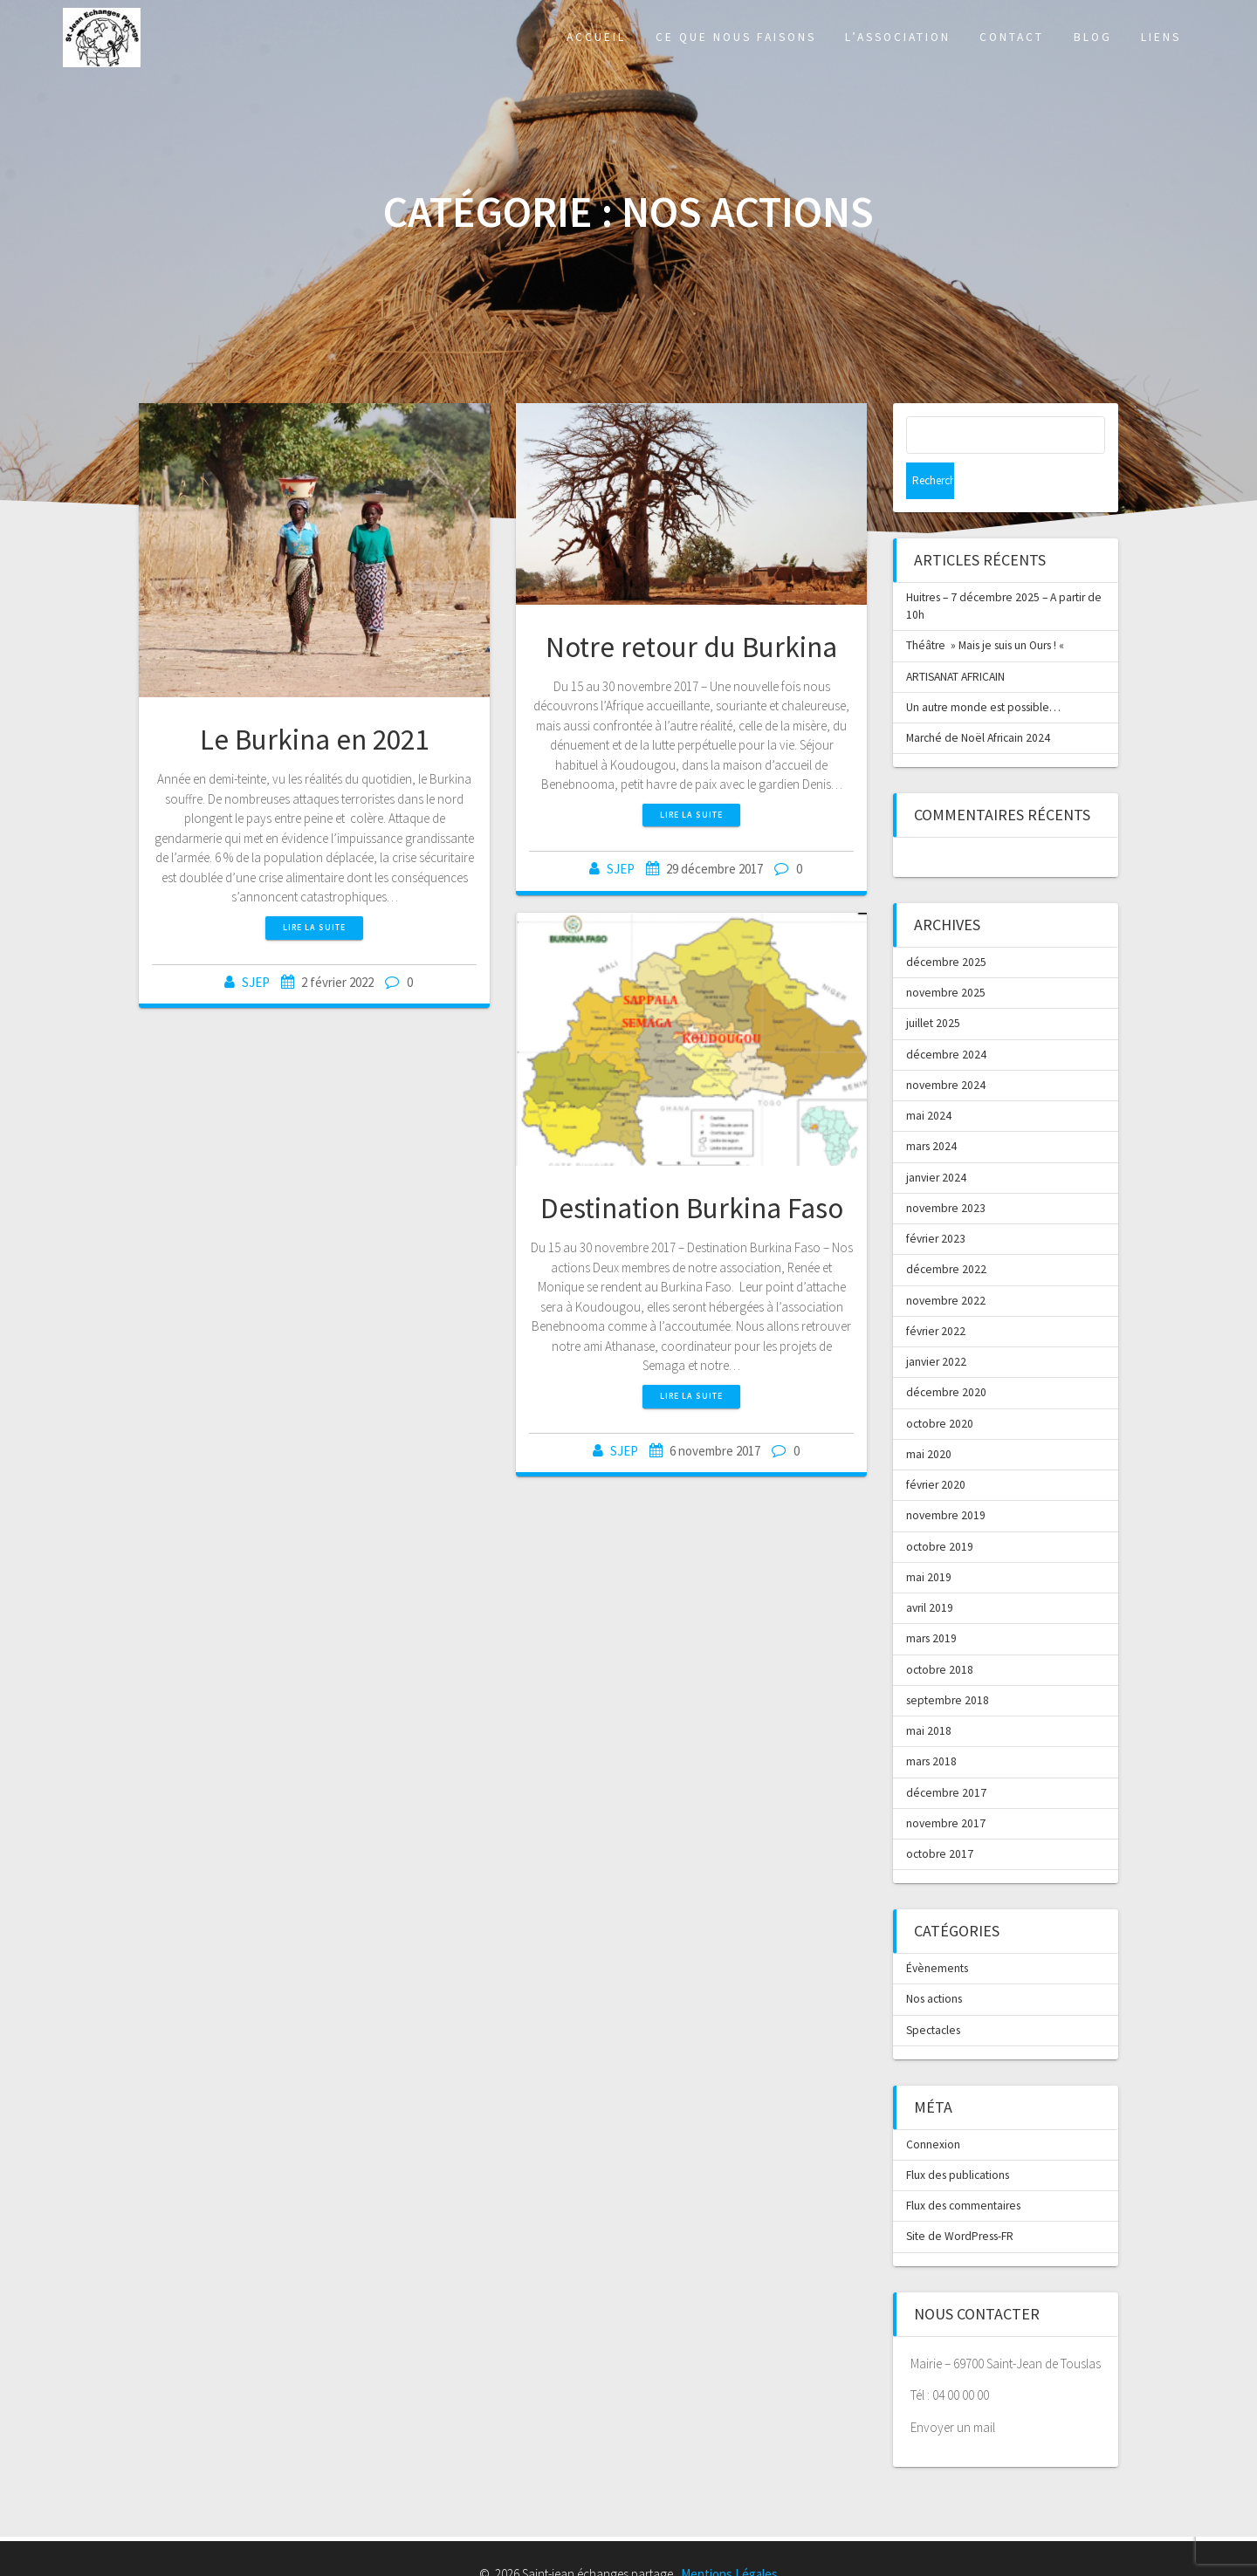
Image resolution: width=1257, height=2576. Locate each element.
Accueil (596, 37)
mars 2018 (931, 1724)
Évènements (937, 1931)
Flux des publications (957, 2138)
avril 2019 (929, 1571)
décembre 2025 (946, 925)
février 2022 (935, 1294)
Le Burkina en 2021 (314, 739)
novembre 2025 (946, 956)
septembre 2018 (947, 1663)
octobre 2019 (939, 1510)
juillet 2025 (933, 986)
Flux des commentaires (963, 2169)
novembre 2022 (946, 1264)
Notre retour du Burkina (691, 647)
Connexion (933, 2107)
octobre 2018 (939, 1633)
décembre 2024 (946, 1018)
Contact (1011, 37)
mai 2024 (928, 1079)
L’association (898, 37)
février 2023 (935, 1202)
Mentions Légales (729, 2537)
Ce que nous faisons (736, 37)
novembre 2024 (946, 1048)
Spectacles (933, 1993)
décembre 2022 (946, 1232)
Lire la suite (314, 927)
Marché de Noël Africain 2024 (978, 701)
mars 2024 (931, 1109)
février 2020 (935, 1448)
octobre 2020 (939, 1387)
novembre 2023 (946, 1171)
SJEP (256, 982)
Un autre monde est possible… (983, 670)
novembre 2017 (946, 1786)
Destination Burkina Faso (691, 1208)
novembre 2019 (946, 1478)
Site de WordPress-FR (959, 2199)
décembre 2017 (946, 1756)
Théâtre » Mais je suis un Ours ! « (986, 608)
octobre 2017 (939, 1817)
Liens (1161, 37)
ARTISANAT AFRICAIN (955, 640)
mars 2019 (931, 1601)
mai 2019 (928, 1540)
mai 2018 (928, 1694)
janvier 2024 (936, 1141)
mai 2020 (928, 1417)
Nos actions (934, 1962)
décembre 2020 (946, 1355)
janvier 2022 (936, 1325)
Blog (1093, 37)
